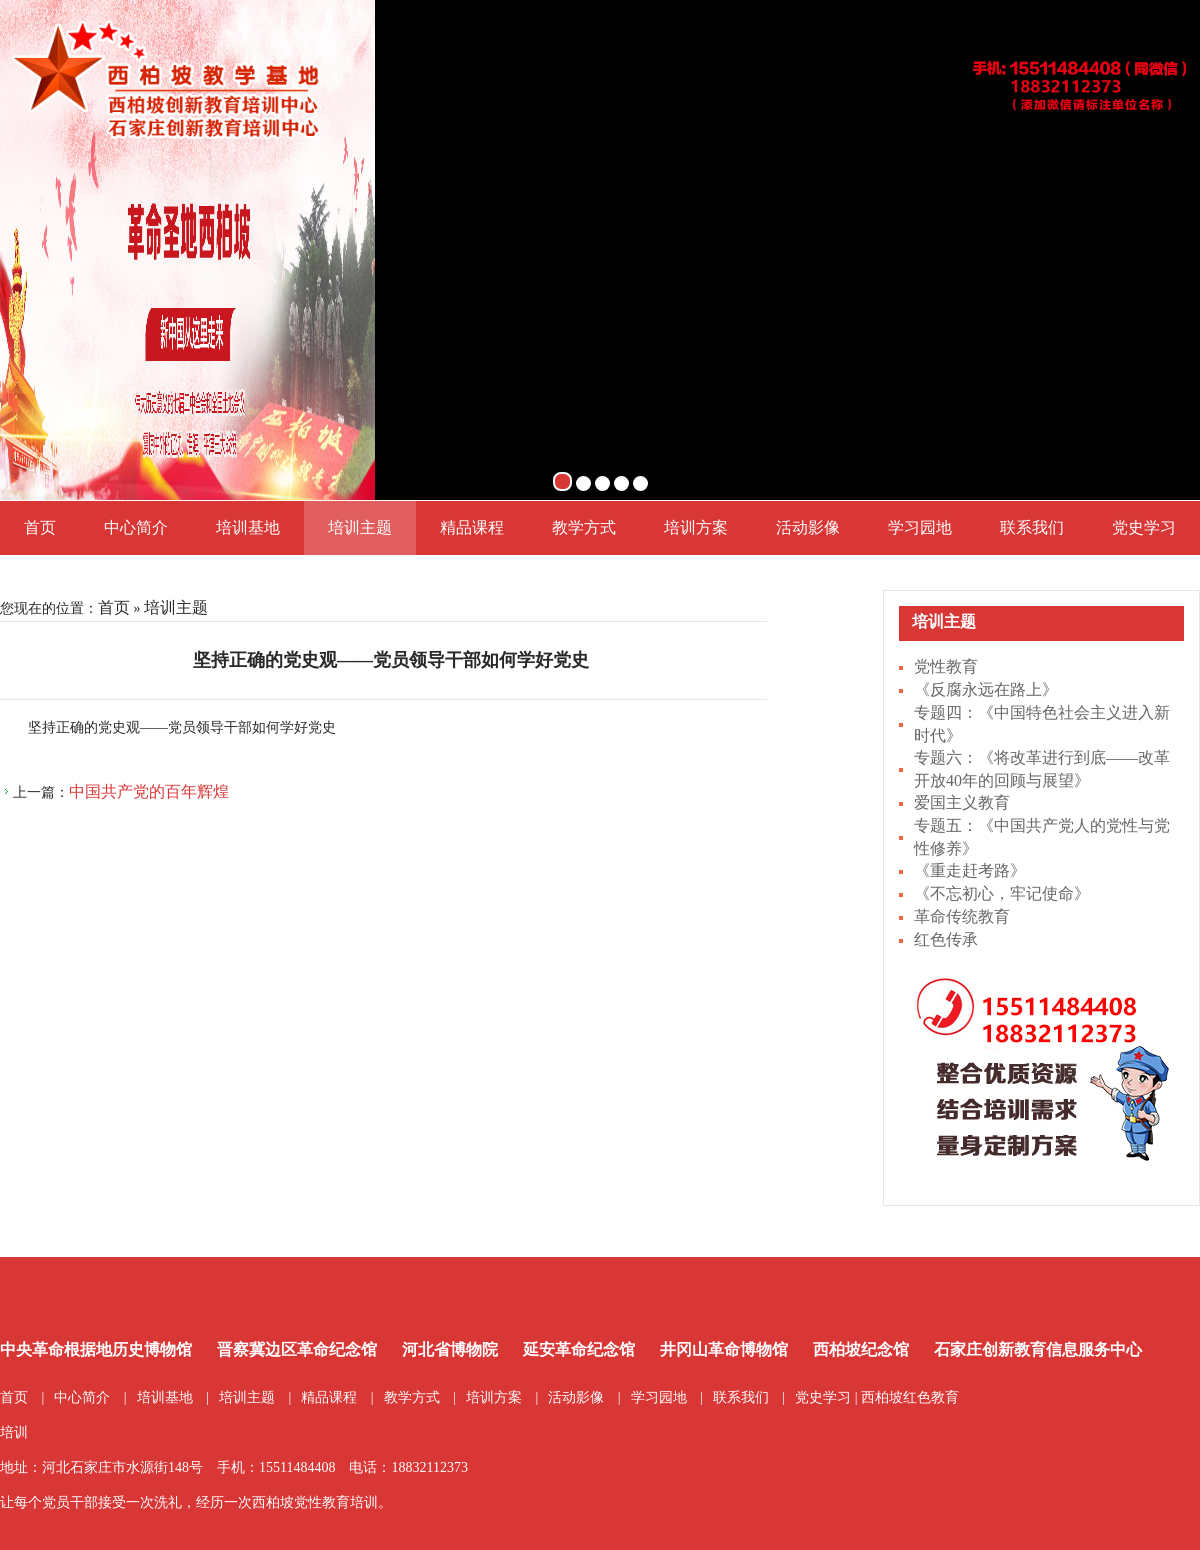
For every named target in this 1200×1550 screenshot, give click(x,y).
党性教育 (946, 666)
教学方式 (584, 527)
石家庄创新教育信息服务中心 (1038, 1349)
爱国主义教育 (962, 802)
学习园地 (920, 527)
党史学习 (1144, 527)
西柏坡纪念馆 (861, 1349)
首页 (40, 527)
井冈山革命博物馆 (724, 1349)
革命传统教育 (962, 916)
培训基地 (248, 527)
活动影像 (808, 527)
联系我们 (1032, 527)
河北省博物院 (450, 1349)
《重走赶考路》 (970, 870)
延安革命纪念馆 (579, 1349)
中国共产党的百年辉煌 (149, 791)
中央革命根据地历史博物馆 (96, 1349)
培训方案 (696, 527)
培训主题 (360, 527)
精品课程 (472, 527)
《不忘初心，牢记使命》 (1002, 893)
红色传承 (946, 939)
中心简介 (136, 527)
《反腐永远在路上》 (986, 689)
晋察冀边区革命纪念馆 (297, 1349)
